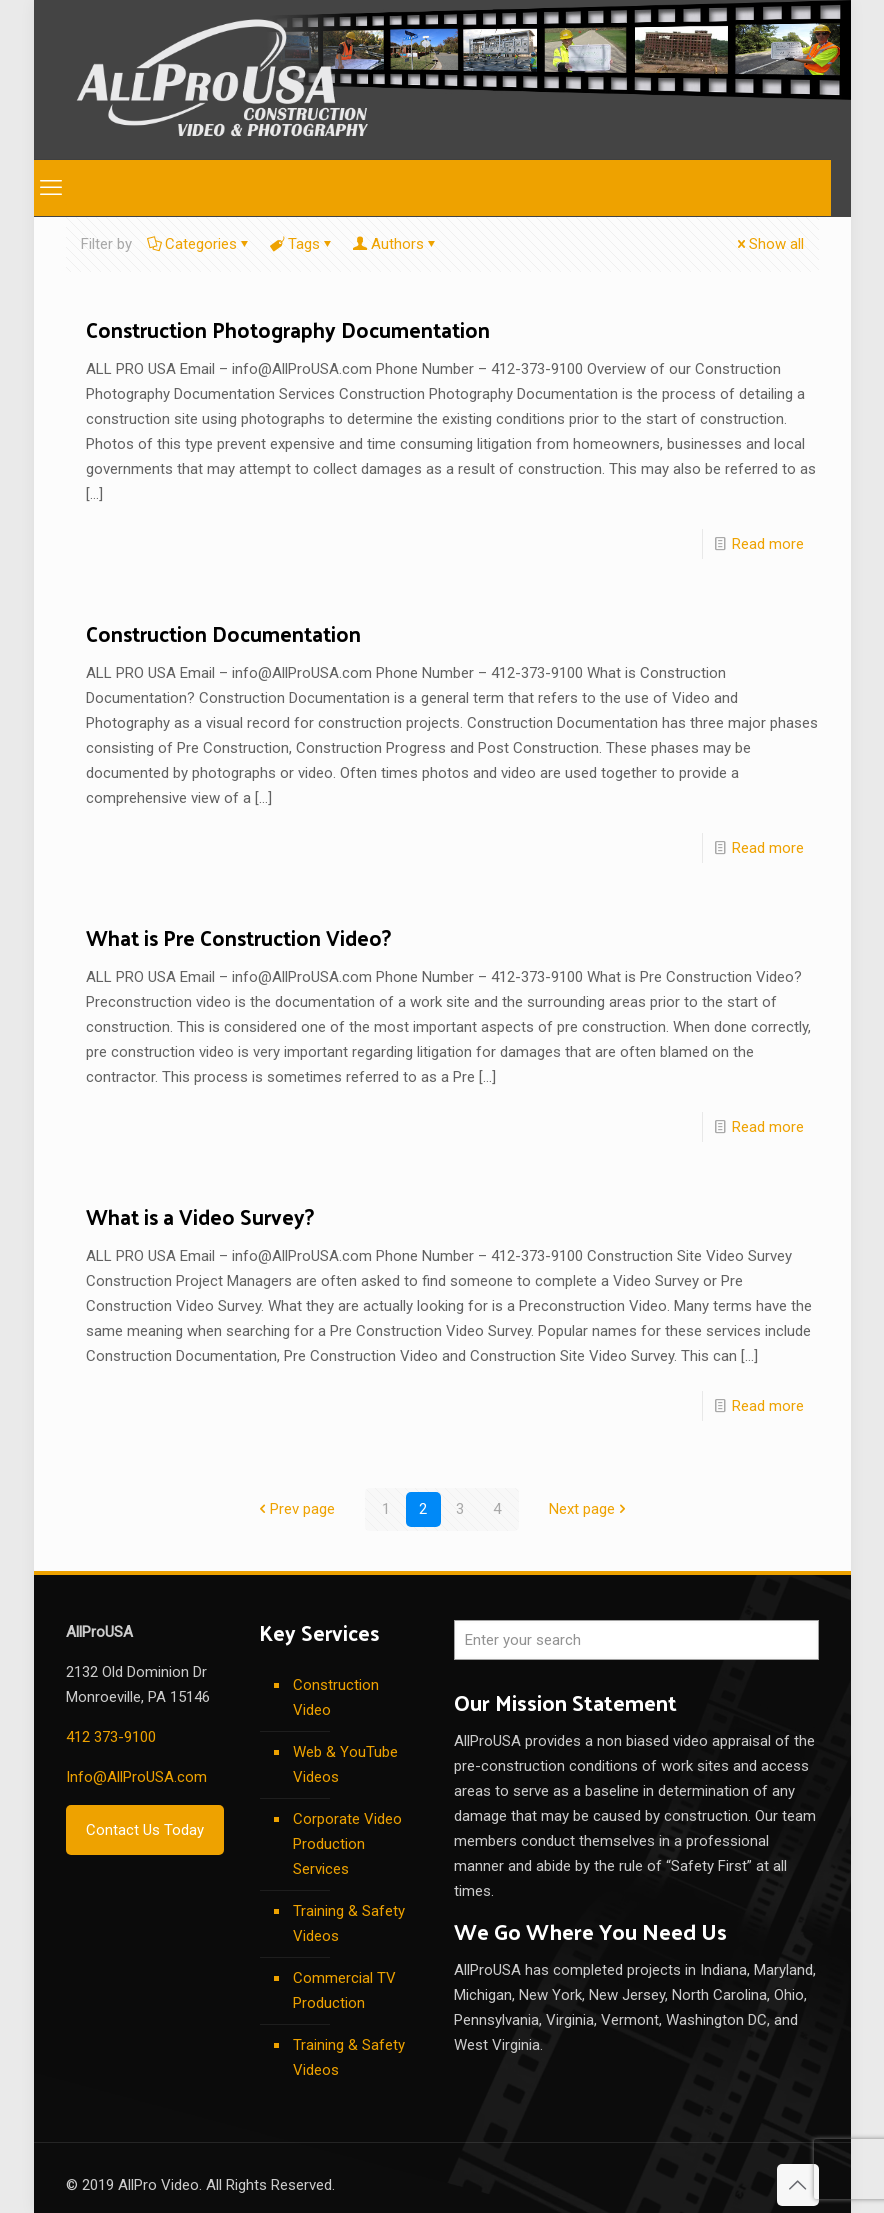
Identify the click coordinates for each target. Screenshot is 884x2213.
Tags (302, 244)
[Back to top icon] (798, 2185)
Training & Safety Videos (349, 1923)
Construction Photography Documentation (288, 329)
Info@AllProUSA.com (136, 1777)
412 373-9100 (111, 1737)
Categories (199, 244)
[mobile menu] (51, 188)
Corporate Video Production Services (347, 1844)
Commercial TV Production (344, 1990)
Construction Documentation (223, 633)
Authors (396, 244)
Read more (768, 544)
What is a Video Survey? (200, 1216)
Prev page (295, 1509)
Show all (769, 244)
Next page (589, 1509)
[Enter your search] (636, 1640)
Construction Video (336, 1697)
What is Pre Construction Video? (238, 937)
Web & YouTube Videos (345, 1764)
